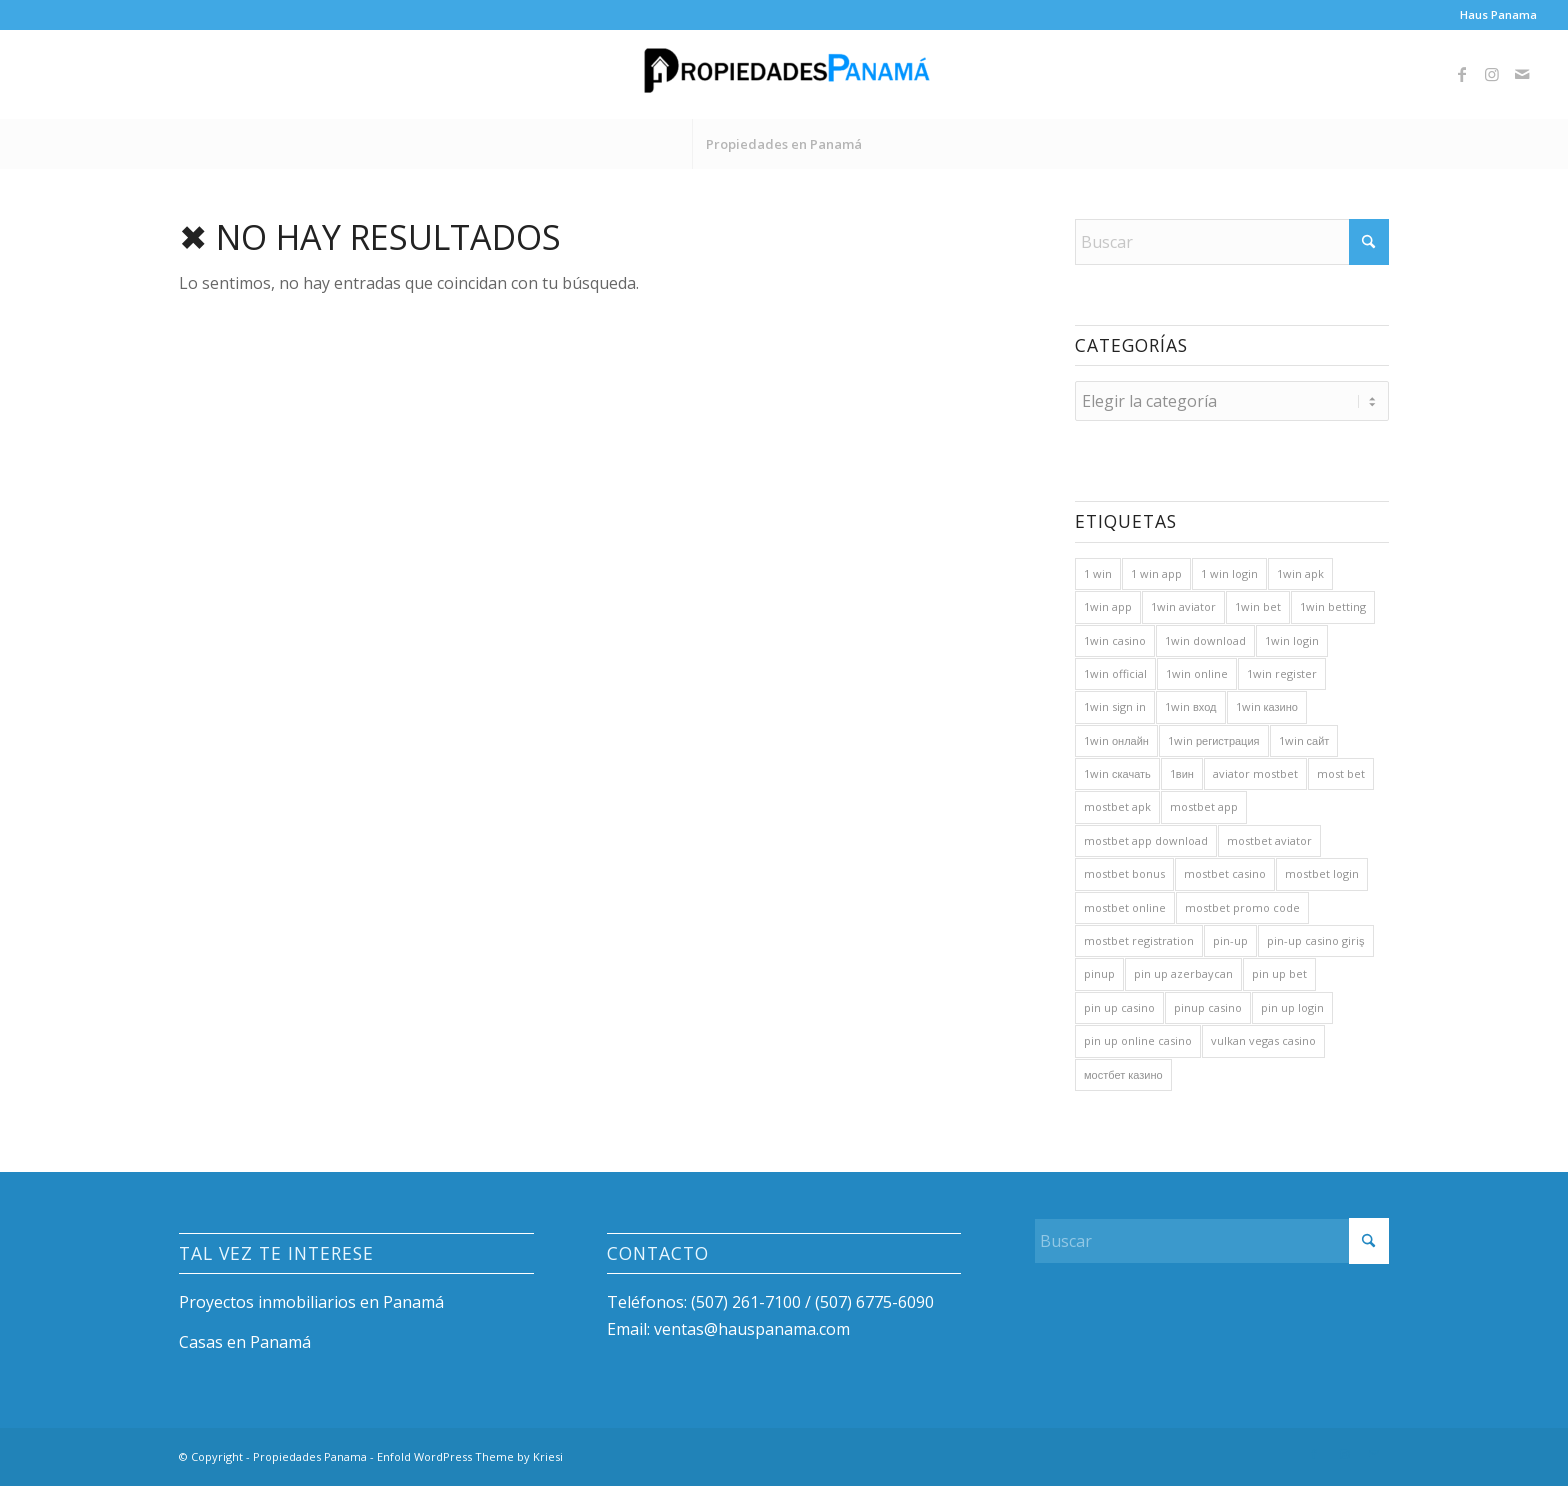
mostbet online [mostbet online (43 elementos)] (1125, 907)
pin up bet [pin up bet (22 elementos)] (1279, 973)
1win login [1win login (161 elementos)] (1292, 640)
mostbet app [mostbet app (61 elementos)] (1204, 806)
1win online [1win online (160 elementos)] (1197, 673)
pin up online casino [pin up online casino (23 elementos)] (1138, 1040)
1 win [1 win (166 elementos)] (1098, 573)
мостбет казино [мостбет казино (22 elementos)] (1123, 1074)
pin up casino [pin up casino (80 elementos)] (1119, 1007)
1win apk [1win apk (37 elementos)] (1300, 573)
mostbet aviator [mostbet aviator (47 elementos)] (1269, 840)
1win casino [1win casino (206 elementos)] (1115, 640)
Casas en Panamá (245, 1342)
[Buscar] (1232, 242)
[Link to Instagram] (1492, 74)
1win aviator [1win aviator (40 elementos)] (1183, 606)
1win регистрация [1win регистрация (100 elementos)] (1214, 740)
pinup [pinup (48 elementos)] (1099, 973)
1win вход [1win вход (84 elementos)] (1191, 706)
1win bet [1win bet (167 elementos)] (1258, 606)
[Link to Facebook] (1462, 74)
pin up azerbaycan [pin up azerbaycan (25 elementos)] (1183, 973)
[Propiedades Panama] (784, 74)
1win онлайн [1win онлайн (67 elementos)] (1116, 740)
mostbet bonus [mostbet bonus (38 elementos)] (1124, 873)
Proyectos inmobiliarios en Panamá (311, 1302)
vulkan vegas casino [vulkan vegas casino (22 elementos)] (1263, 1040)
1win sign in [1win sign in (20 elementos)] (1115, 706)
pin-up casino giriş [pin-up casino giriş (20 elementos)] (1316, 940)
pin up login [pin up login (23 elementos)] (1292, 1007)
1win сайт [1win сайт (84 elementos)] (1304, 740)
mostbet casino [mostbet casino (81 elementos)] (1225, 873)
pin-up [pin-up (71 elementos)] (1230, 940)
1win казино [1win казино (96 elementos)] (1267, 706)
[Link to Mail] (1522, 74)
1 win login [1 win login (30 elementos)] (1229, 573)
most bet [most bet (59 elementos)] (1341, 773)
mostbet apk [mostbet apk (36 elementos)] (1117, 806)
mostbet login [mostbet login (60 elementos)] (1322, 873)
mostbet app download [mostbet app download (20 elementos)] (1146, 840)
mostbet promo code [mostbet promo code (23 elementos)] (1242, 907)
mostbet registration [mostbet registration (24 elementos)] (1139, 940)
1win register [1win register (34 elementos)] (1282, 673)
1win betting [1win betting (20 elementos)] (1333, 606)
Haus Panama (1498, 14)
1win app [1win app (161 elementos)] (1108, 606)
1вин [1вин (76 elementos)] (1182, 773)
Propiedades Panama (310, 1456)
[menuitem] (1493, 15)
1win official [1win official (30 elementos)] (1115, 673)
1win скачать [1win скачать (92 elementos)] (1117, 773)
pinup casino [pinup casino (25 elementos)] (1208, 1007)
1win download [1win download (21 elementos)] (1205, 640)
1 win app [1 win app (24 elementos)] (1156, 573)
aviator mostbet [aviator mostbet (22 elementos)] (1255, 773)
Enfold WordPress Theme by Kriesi (470, 1456)
